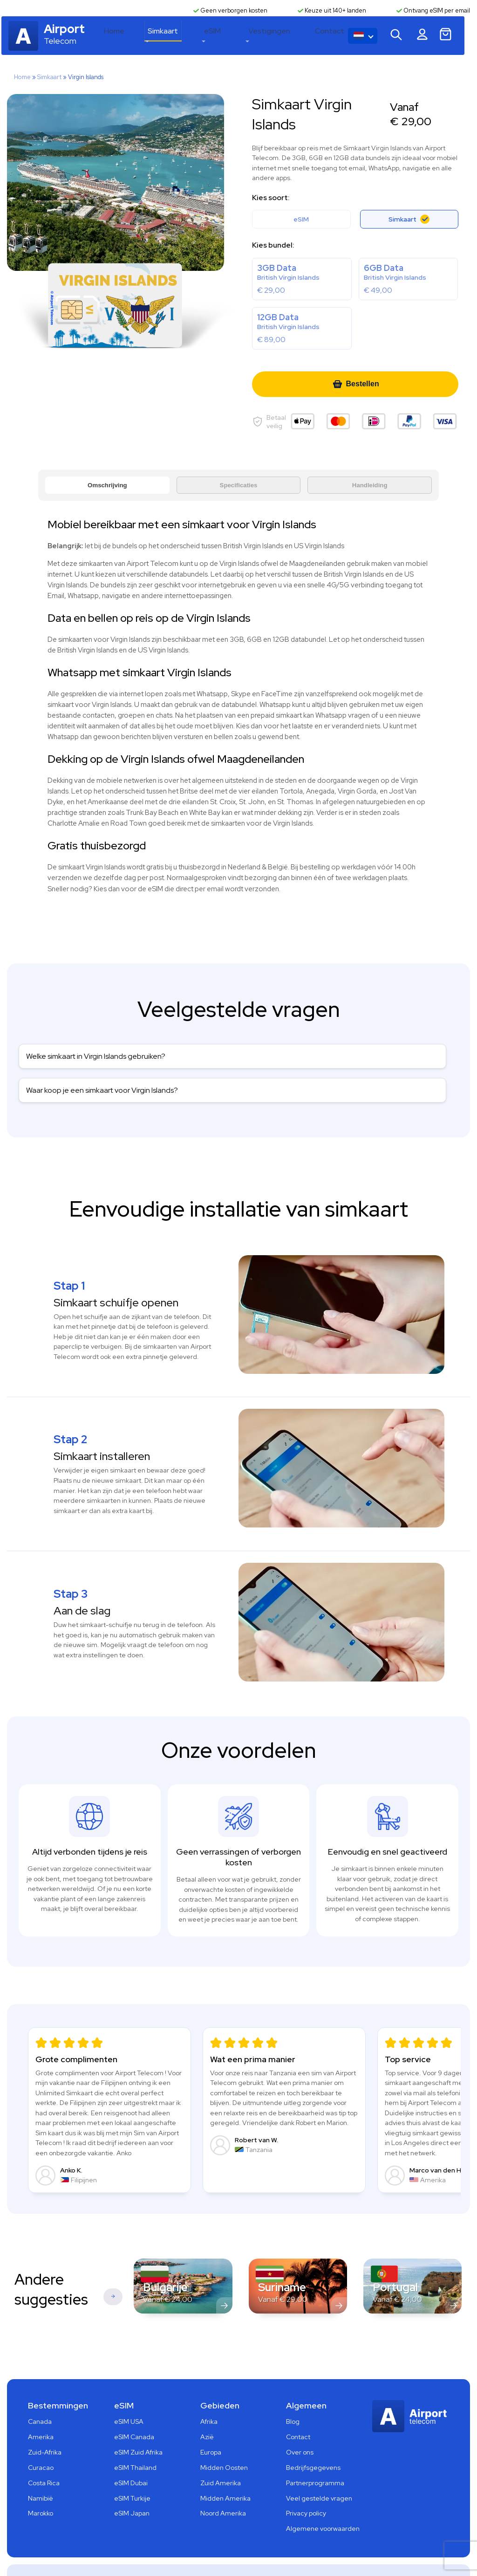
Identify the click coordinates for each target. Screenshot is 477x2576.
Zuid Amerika (220, 2450)
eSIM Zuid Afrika (138, 2419)
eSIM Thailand (135, 2434)
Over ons (299, 2419)
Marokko (40, 2480)
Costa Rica (44, 2450)
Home (154, 36)
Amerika (41, 2404)
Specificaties (238, 486)
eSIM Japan (132, 2480)
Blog (293, 2389)
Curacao (41, 2434)
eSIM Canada (134, 2404)
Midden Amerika (225, 2465)
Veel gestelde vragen (319, 2465)
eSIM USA (128, 2389)
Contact (339, 36)
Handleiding (369, 486)
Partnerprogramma (315, 2450)
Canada (40, 2389)
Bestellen (355, 384)
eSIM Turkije (132, 2465)
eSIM (238, 36)
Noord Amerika (223, 2480)
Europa (210, 2419)
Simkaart (196, 36)
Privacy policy (306, 2480)
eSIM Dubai (131, 2450)
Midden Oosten (224, 2434)
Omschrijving (107, 486)
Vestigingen (287, 36)
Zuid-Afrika (44, 2419)
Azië (207, 2404)
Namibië (40, 2465)
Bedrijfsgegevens (313, 2434)
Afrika (209, 2389)
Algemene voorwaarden (323, 2496)
